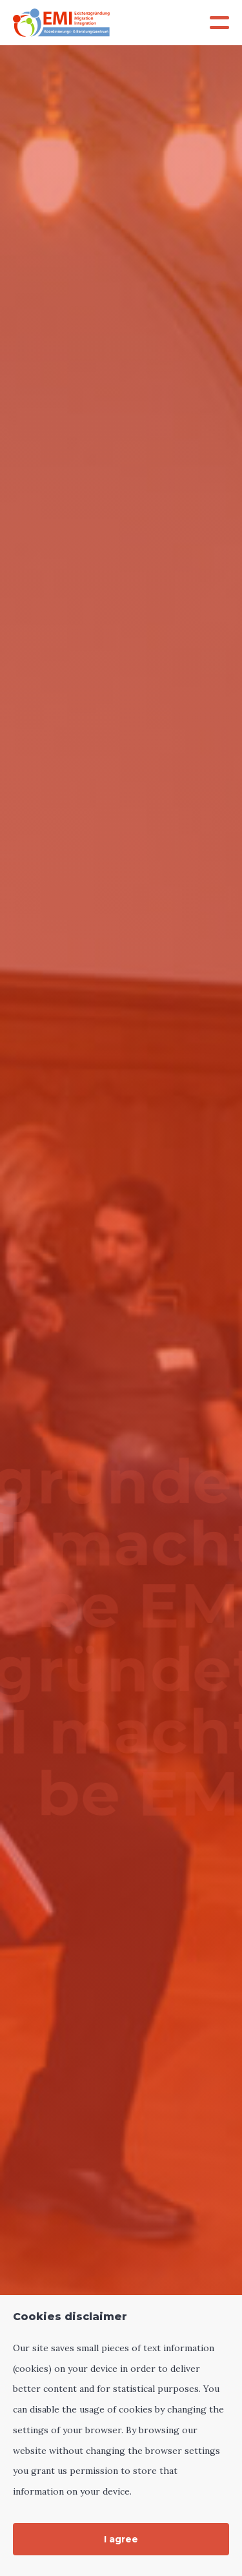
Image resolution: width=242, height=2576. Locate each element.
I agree (121, 2539)
